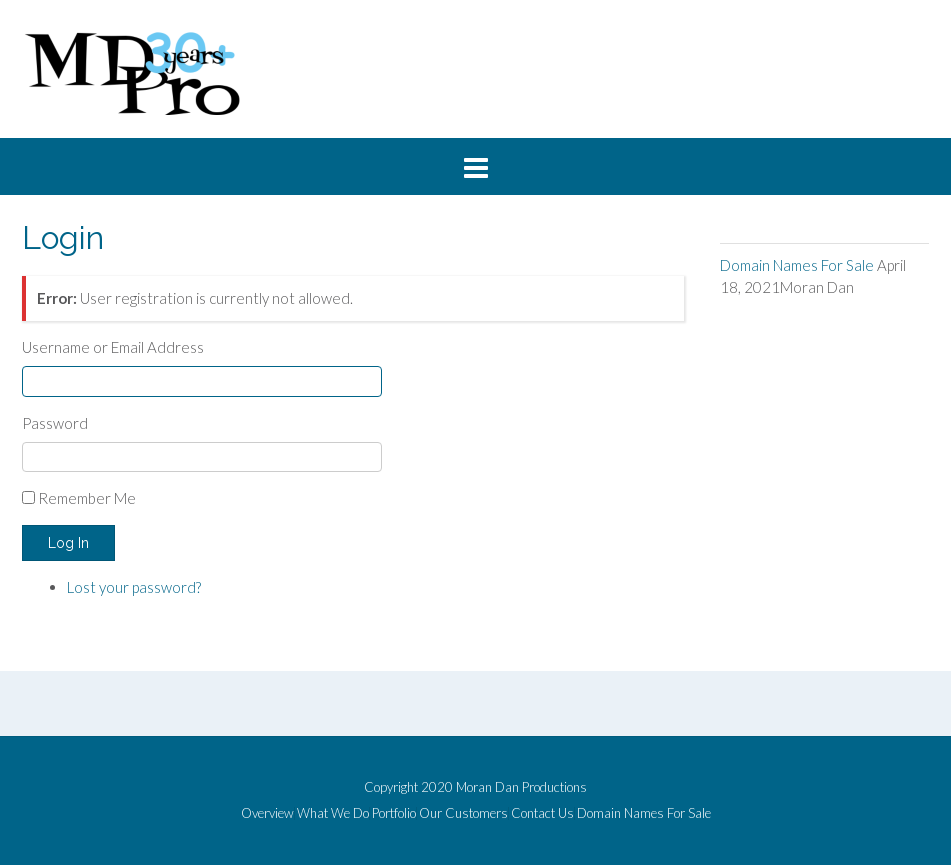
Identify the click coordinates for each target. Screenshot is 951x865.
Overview (267, 813)
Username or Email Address (113, 347)
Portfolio (394, 813)
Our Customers (463, 813)
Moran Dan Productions (521, 787)
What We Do (333, 813)
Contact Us (542, 813)
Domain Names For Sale (797, 265)
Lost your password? (134, 587)
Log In (68, 543)
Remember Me (87, 498)
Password (55, 423)
